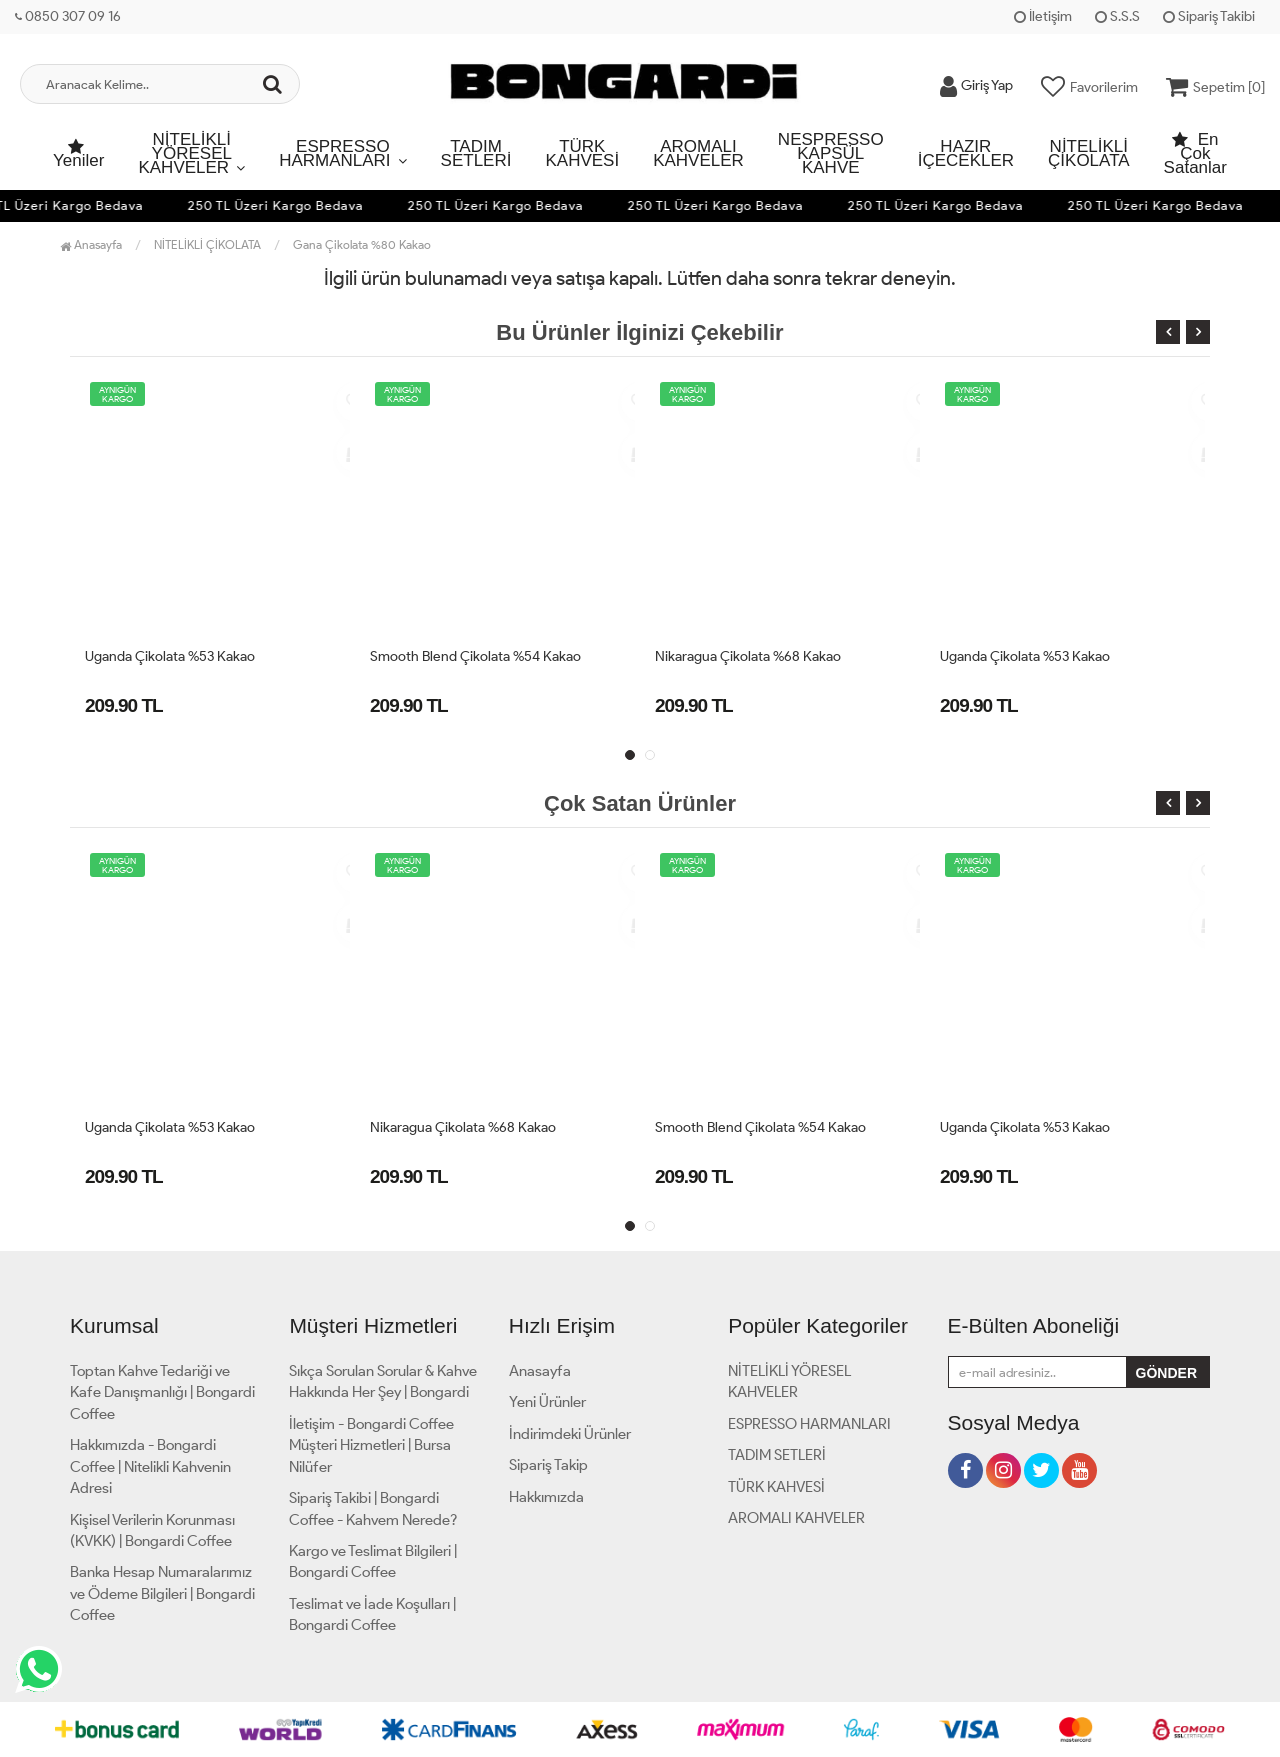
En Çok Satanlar (1195, 153)
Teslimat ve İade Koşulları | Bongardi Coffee (372, 1614)
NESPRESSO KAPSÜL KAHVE (831, 153)
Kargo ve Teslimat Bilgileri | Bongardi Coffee (373, 1561)
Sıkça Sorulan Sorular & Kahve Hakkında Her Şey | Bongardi (383, 1381)
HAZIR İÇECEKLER (966, 153)
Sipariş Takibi (1209, 16)
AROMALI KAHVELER (698, 153)
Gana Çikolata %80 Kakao (362, 244)
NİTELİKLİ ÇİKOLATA (1089, 153)
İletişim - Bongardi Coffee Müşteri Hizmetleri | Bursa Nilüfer (371, 1445)
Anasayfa (91, 244)
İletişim (1043, 16)
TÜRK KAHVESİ (582, 153)
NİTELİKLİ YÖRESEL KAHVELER (185, 153)
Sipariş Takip (548, 1465)
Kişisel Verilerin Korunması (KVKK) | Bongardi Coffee (152, 1530)
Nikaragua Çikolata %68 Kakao (748, 656)
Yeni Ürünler (547, 1402)
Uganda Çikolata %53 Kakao (170, 656)
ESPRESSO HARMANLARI (334, 153)
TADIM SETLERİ (476, 153)
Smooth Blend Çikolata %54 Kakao (475, 656)
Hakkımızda (546, 1497)
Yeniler (78, 155)
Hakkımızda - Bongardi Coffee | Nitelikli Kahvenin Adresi (150, 1466)
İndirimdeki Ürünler (570, 1434)
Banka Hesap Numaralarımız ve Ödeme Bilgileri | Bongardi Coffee (162, 1593)
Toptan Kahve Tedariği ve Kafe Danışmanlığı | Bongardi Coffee (162, 1392)
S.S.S (1117, 16)
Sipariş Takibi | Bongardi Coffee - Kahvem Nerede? (373, 1508)
